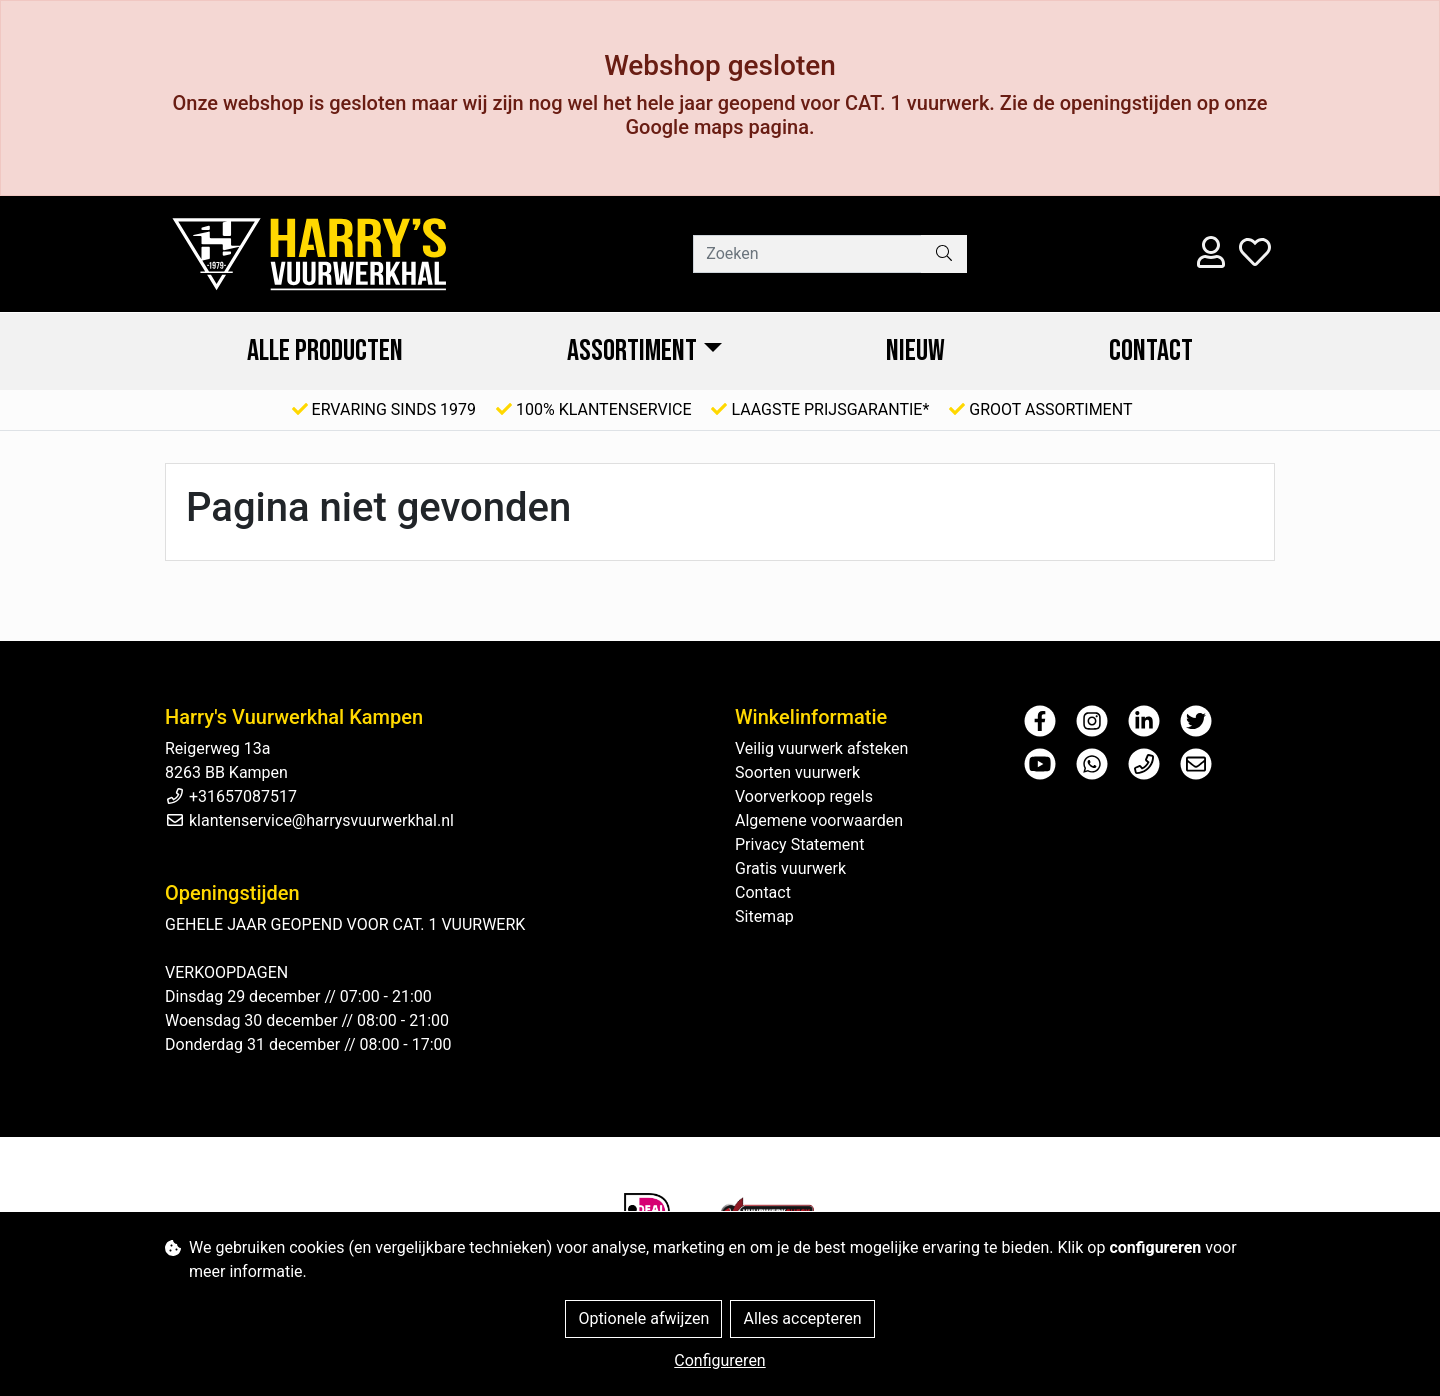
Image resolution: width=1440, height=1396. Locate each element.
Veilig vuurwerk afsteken (821, 748)
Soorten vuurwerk (797, 772)
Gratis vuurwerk (790, 868)
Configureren (719, 1360)
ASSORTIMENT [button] (632, 351)
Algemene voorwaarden (819, 820)
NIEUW (915, 351)
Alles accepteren (802, 1318)
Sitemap (764, 916)
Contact (1151, 351)
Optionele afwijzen (643, 1318)
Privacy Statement (799, 844)
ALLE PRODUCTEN (325, 351)
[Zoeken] (807, 254)
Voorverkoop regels (804, 796)
